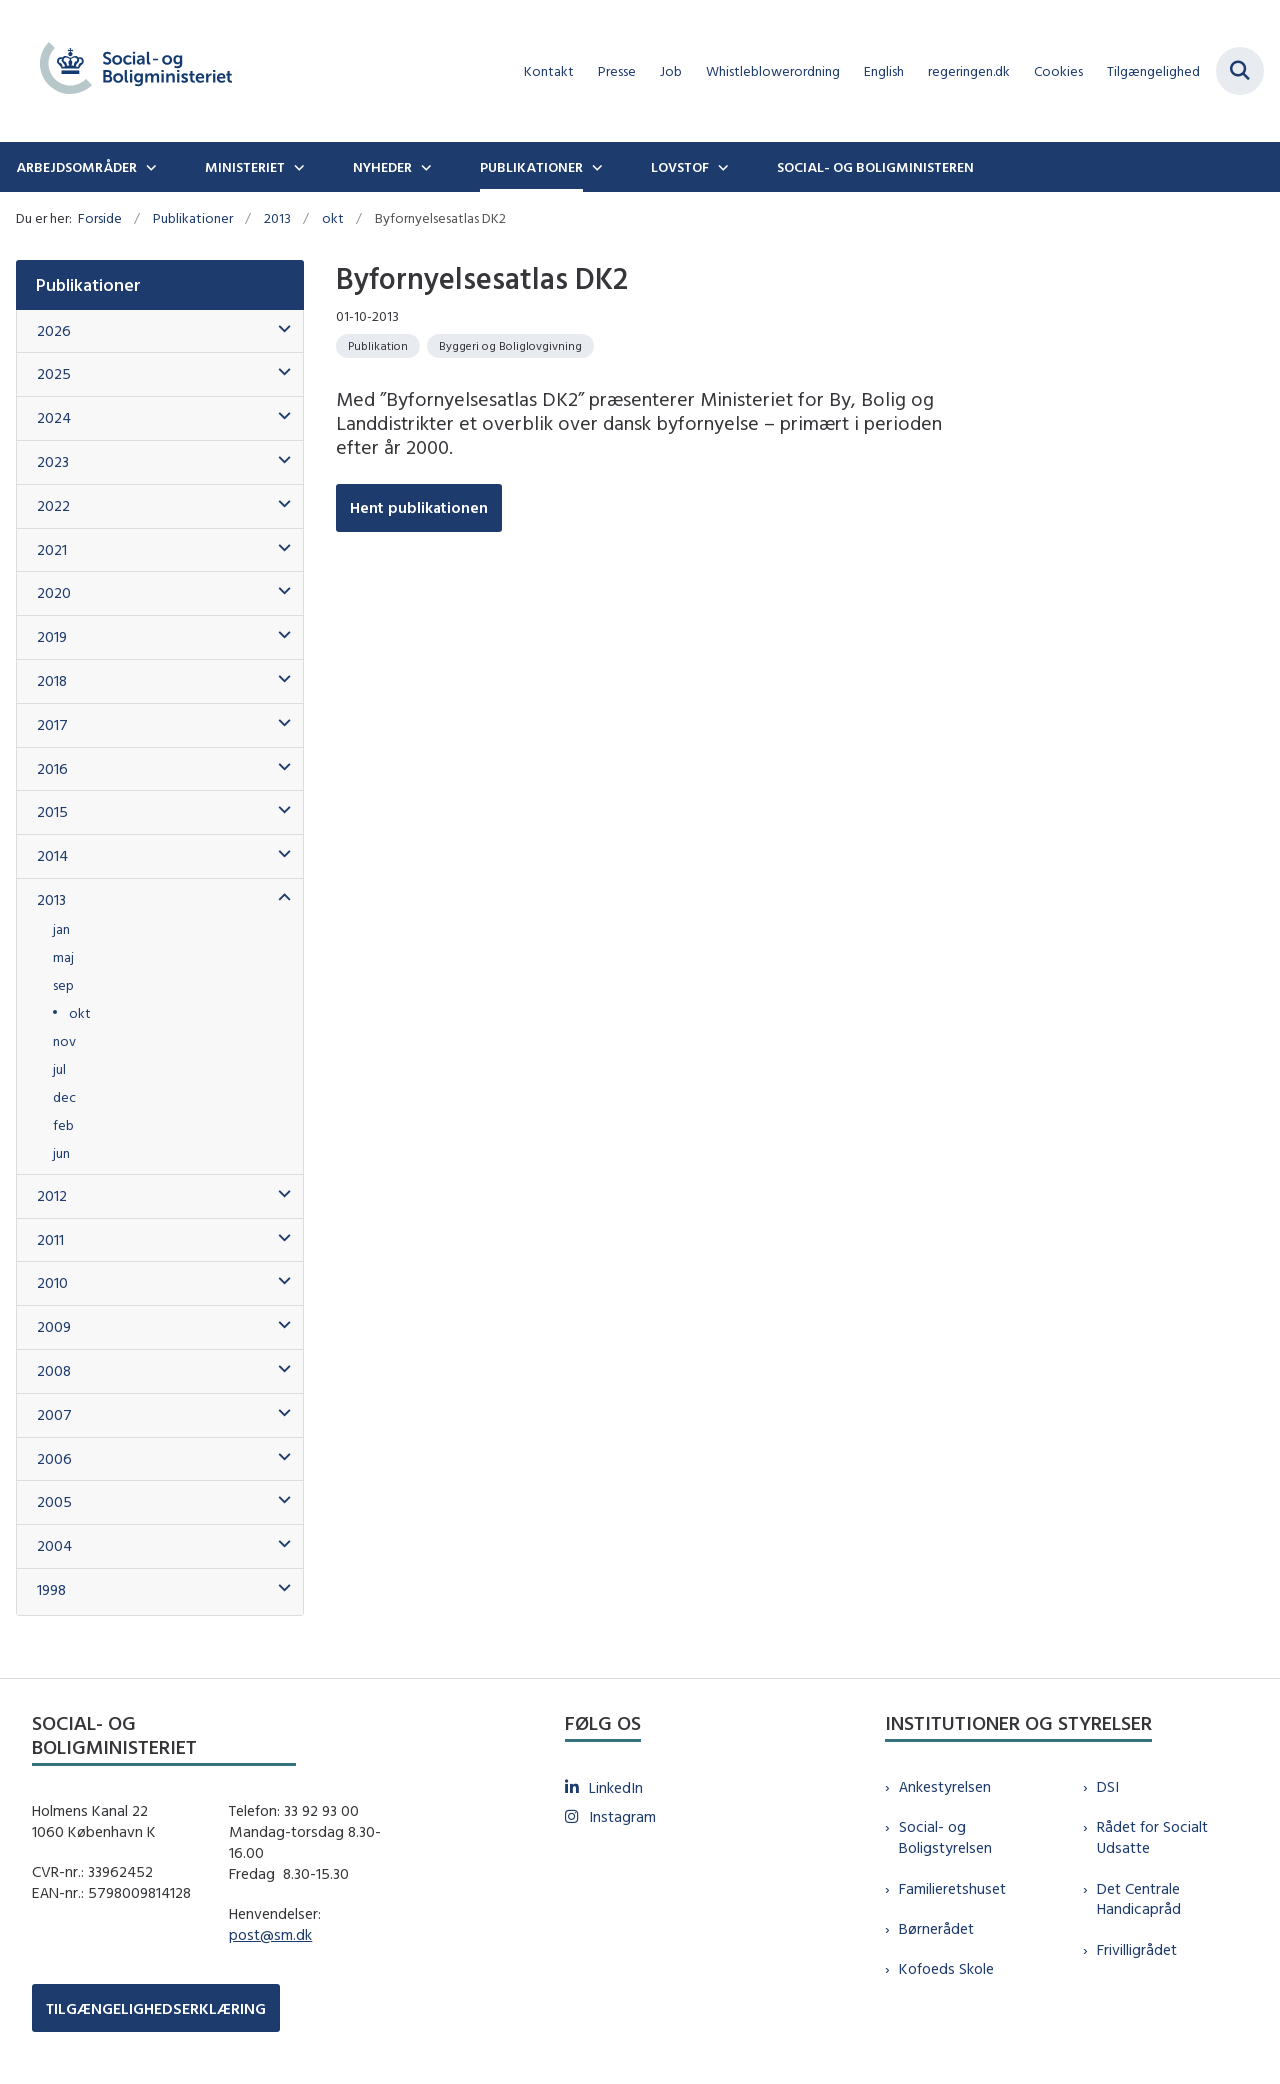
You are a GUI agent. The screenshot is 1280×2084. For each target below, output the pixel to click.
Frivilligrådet (1137, 1949)
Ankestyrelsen (945, 1786)
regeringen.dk (969, 71)
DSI (1108, 1786)
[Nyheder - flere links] (424, 167)
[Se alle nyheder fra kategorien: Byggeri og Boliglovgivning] (510, 346)
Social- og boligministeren (875, 167)
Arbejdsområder (76, 167)
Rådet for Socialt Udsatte (1152, 1837)
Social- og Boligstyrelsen (945, 1837)
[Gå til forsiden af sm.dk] (128, 71)
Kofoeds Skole (946, 1968)
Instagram (622, 1816)
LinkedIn (616, 1787)
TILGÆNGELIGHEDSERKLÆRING (156, 2008)
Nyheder (382, 167)
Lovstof (680, 167)
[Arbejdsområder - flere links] (149, 167)
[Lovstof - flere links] (721, 167)
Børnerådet (936, 1928)
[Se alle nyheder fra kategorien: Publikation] (378, 346)
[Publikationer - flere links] (595, 167)
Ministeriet (245, 167)
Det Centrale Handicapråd (1139, 1899)
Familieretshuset (952, 1888)
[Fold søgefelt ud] (1240, 71)
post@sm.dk (270, 1934)
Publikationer (531, 167)
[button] (279, 329)
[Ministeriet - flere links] (297, 167)
